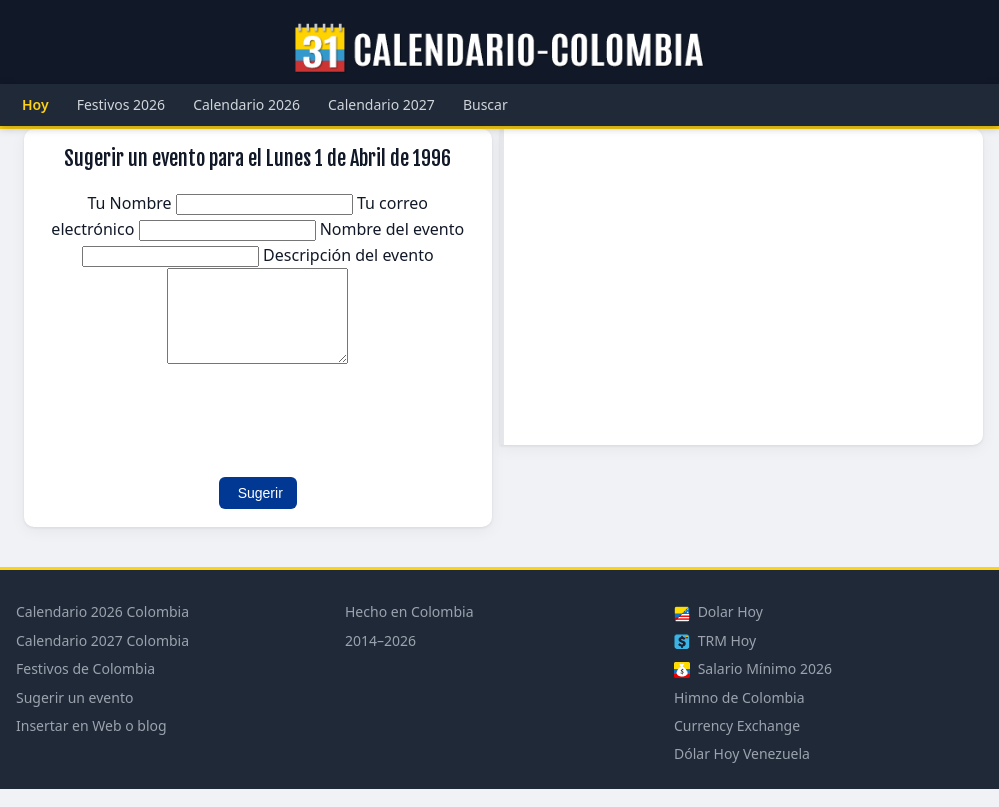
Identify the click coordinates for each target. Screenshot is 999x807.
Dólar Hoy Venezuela (742, 771)
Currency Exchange (737, 743)
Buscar (485, 104)
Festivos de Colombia (85, 686)
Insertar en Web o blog (91, 743)
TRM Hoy (715, 658)
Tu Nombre (221, 203)
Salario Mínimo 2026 (753, 686)
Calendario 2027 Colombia (102, 658)
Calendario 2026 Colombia (102, 629)
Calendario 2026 (246, 104)
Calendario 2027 (381, 104)
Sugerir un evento (74, 715)
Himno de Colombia (739, 715)
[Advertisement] (744, 287)
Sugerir (260, 511)
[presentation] (196, 429)
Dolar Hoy (718, 629)
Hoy (35, 104)
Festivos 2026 (121, 104)
